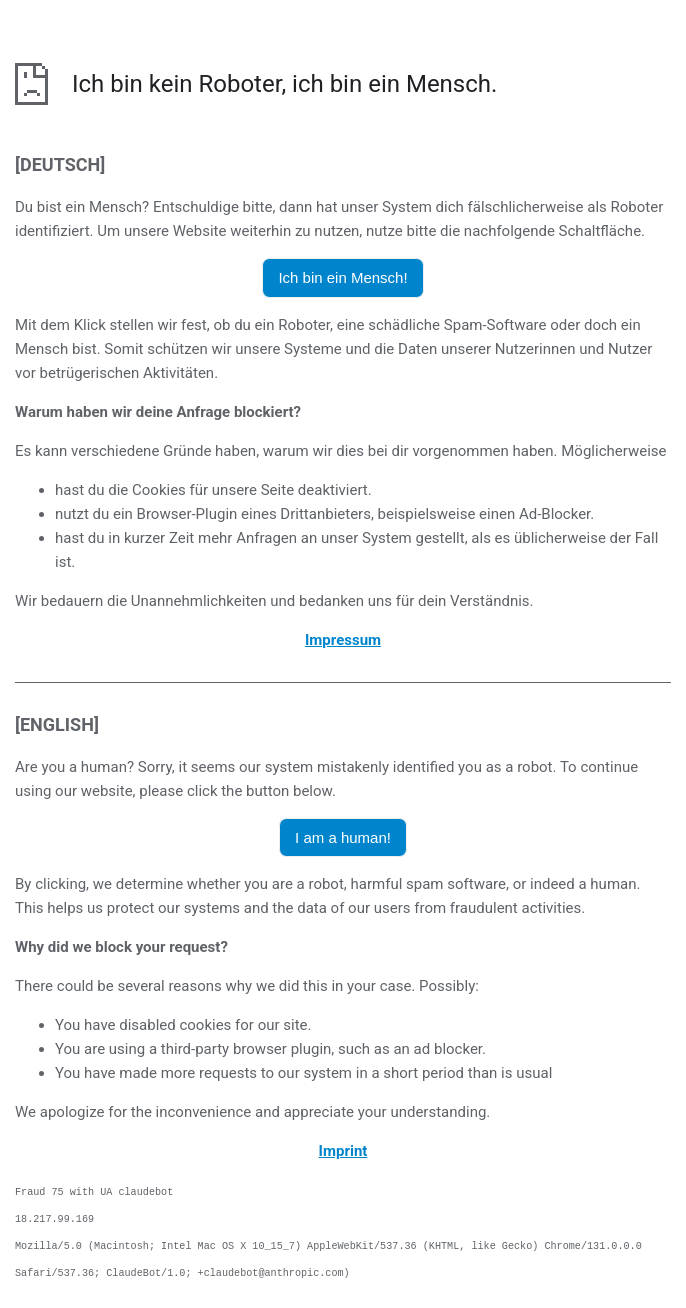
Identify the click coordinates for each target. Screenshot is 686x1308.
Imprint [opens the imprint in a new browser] (343, 1151)
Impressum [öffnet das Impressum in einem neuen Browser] (343, 640)
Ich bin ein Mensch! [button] (342, 277)
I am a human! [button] (343, 837)
